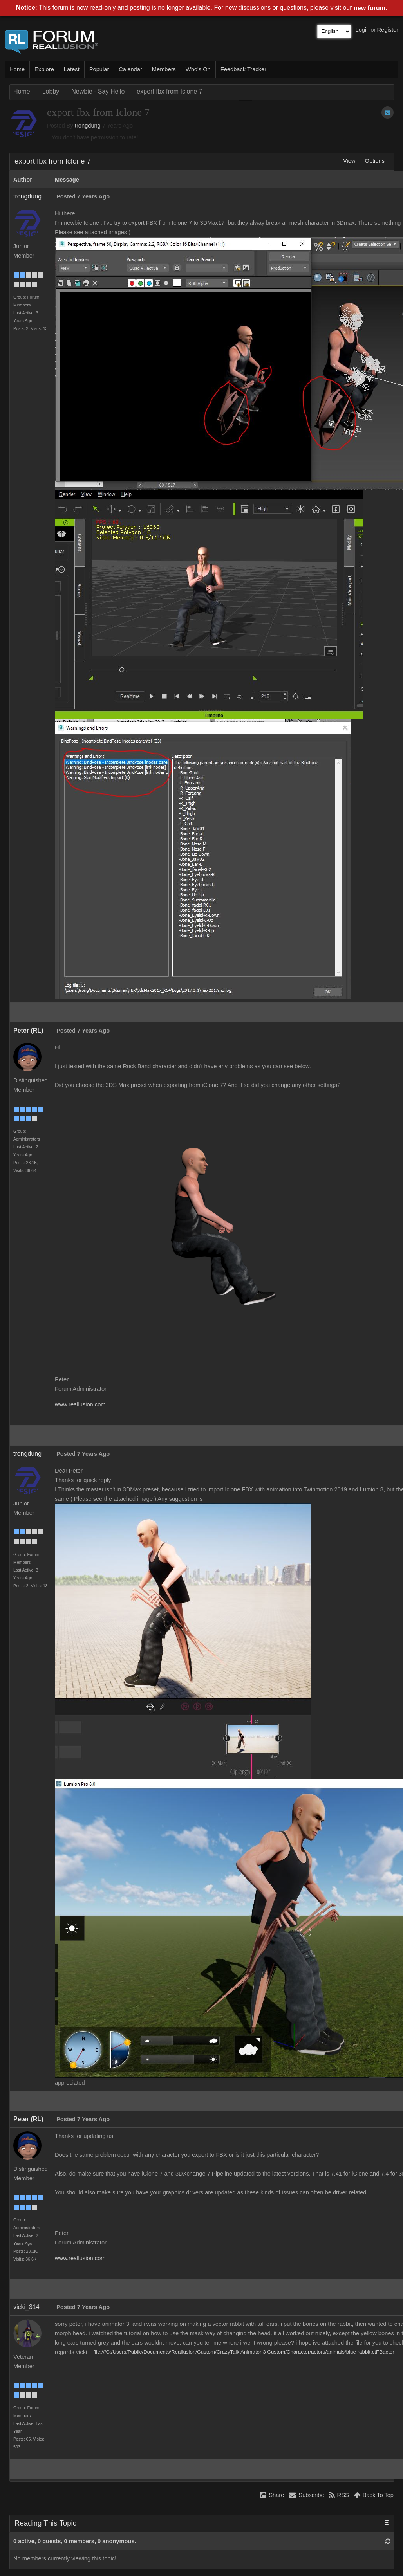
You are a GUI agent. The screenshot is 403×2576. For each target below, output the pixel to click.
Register (387, 30)
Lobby (51, 91)
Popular (99, 69)
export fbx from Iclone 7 (169, 91)
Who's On (198, 69)
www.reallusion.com (80, 1404)
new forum (369, 8)
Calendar (130, 69)
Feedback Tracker (243, 69)
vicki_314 (26, 2307)
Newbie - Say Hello (98, 91)
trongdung (88, 126)
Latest (71, 69)
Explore (44, 69)
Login (363, 30)
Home (17, 69)
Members (164, 69)
